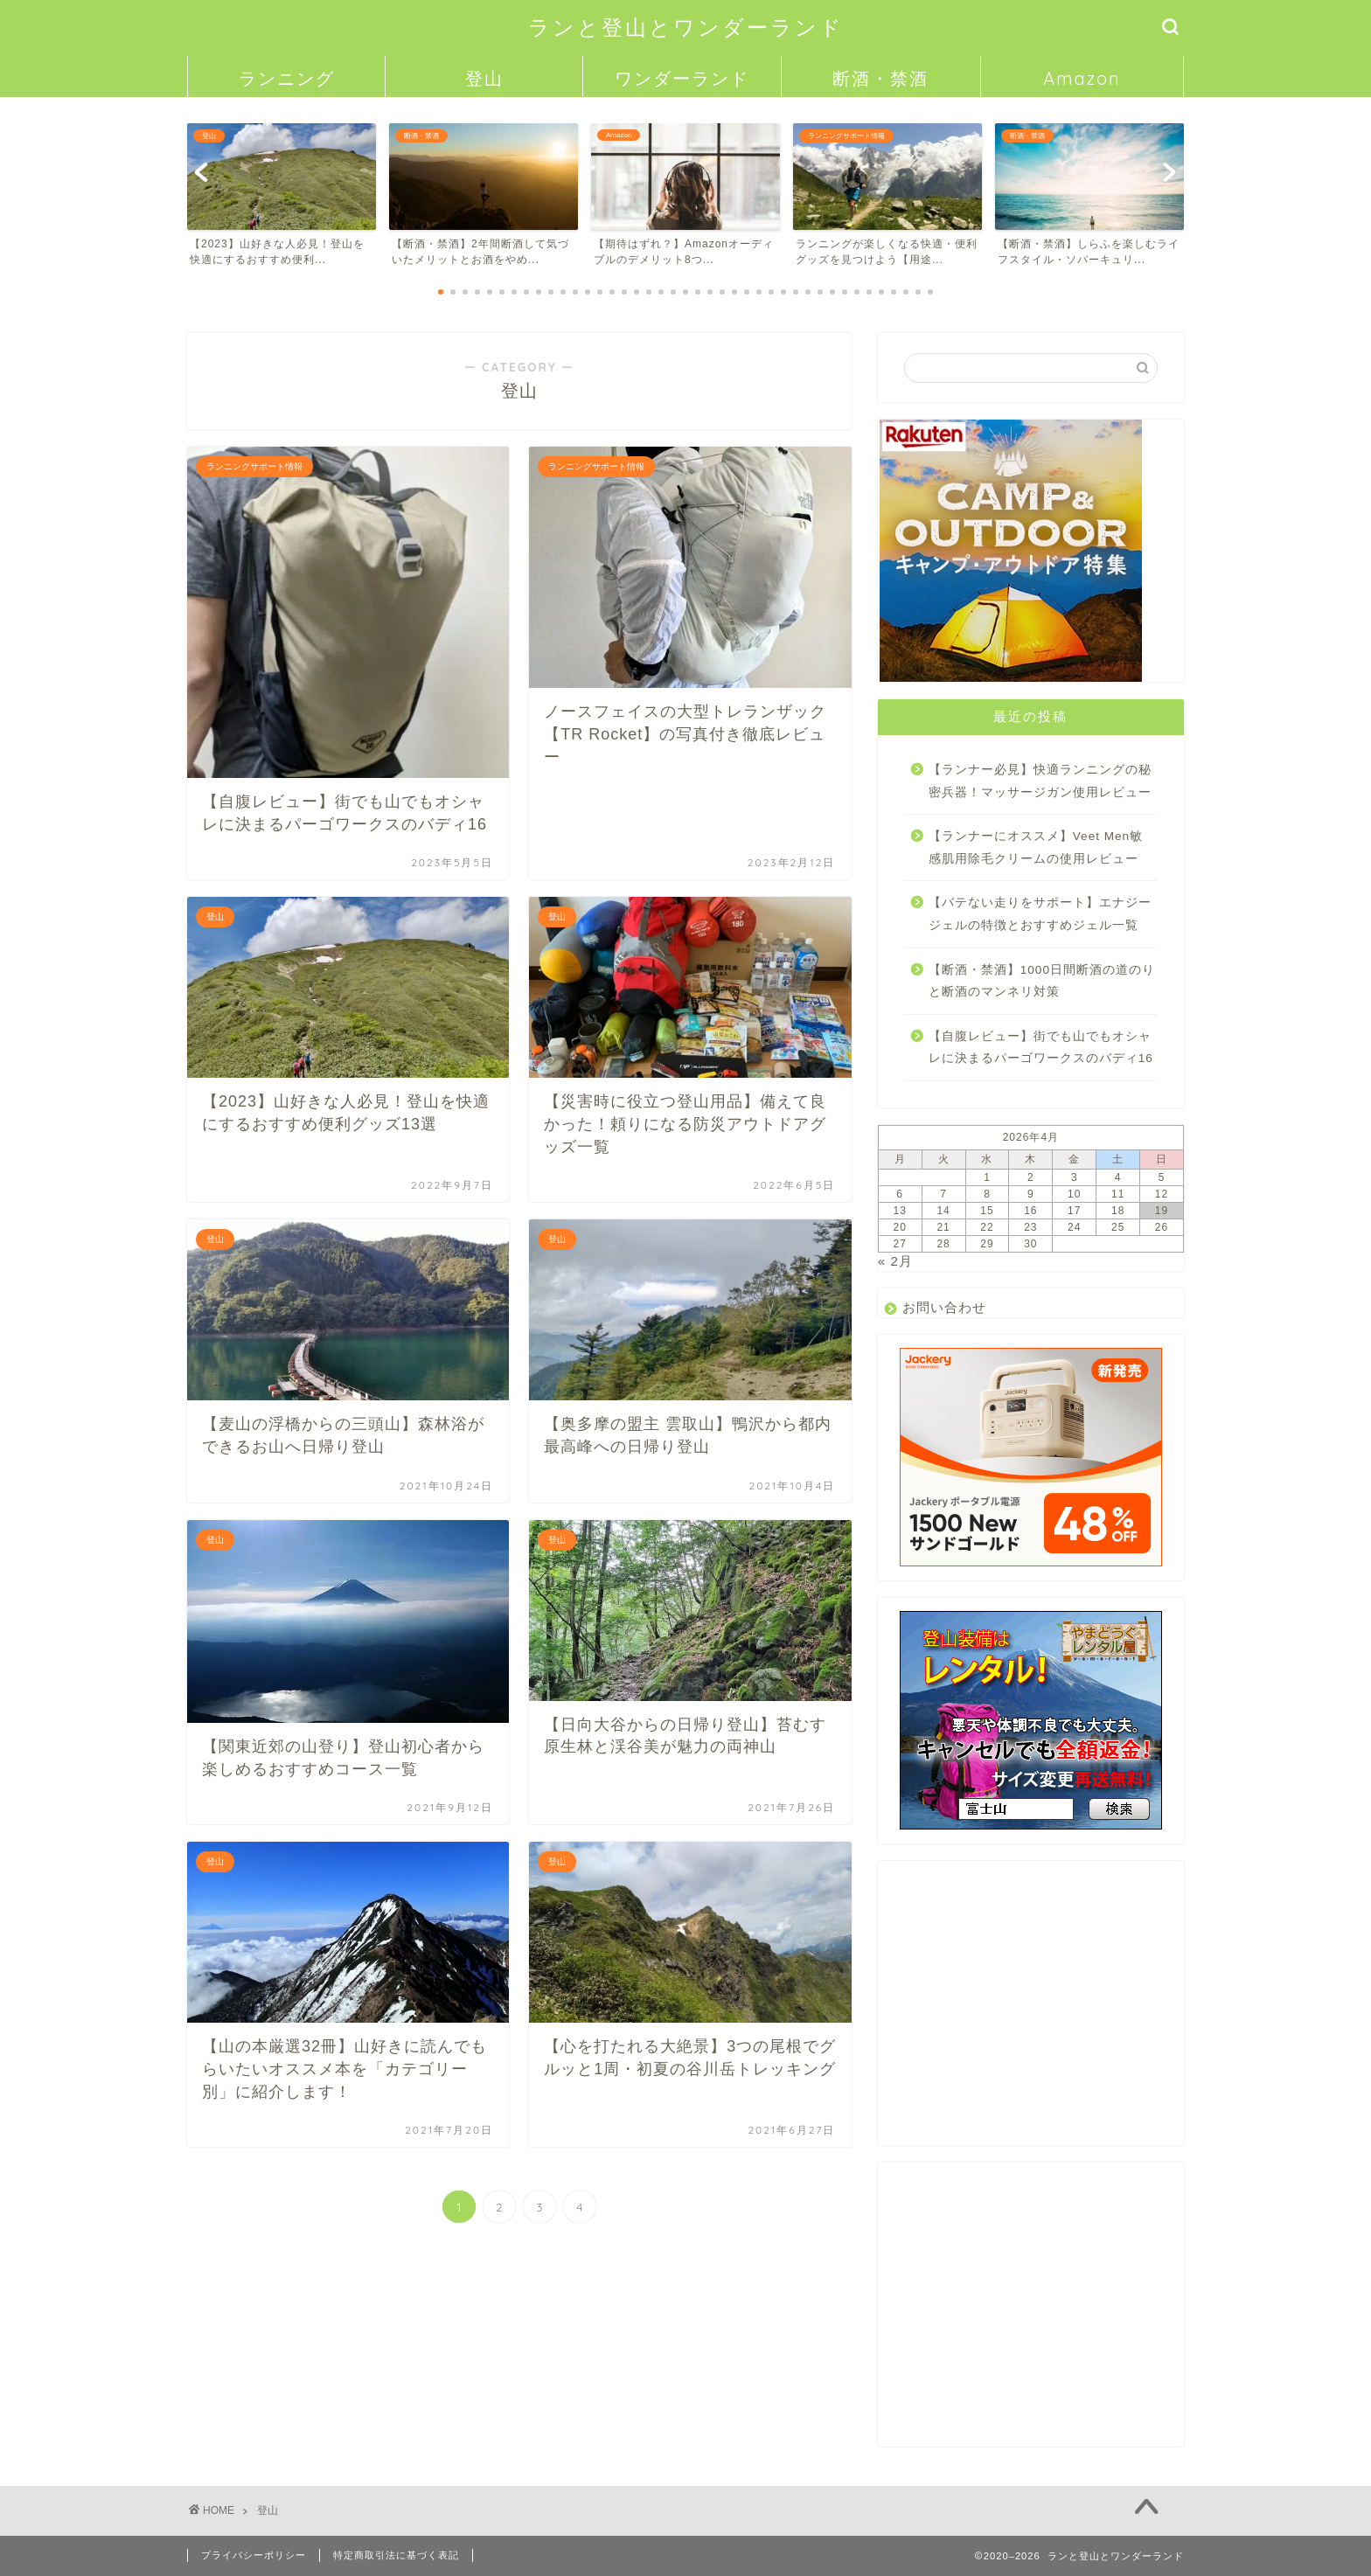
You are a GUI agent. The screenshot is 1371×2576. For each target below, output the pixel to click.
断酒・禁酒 (880, 78)
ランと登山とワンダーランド (686, 27)
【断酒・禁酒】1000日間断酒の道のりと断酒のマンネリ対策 (1042, 981)
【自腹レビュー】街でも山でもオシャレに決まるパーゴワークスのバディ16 (1041, 1048)
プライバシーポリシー (253, 2555)
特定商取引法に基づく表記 (396, 2555)
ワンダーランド (682, 78)
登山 (484, 78)
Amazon (1081, 78)
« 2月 (895, 1260)
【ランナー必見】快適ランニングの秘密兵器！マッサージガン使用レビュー (1040, 781)
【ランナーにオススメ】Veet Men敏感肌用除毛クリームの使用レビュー (1036, 847)
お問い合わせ (944, 1307)
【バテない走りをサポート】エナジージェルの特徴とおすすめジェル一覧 (1040, 914)
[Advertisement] (1031, 2009)
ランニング (287, 78)
